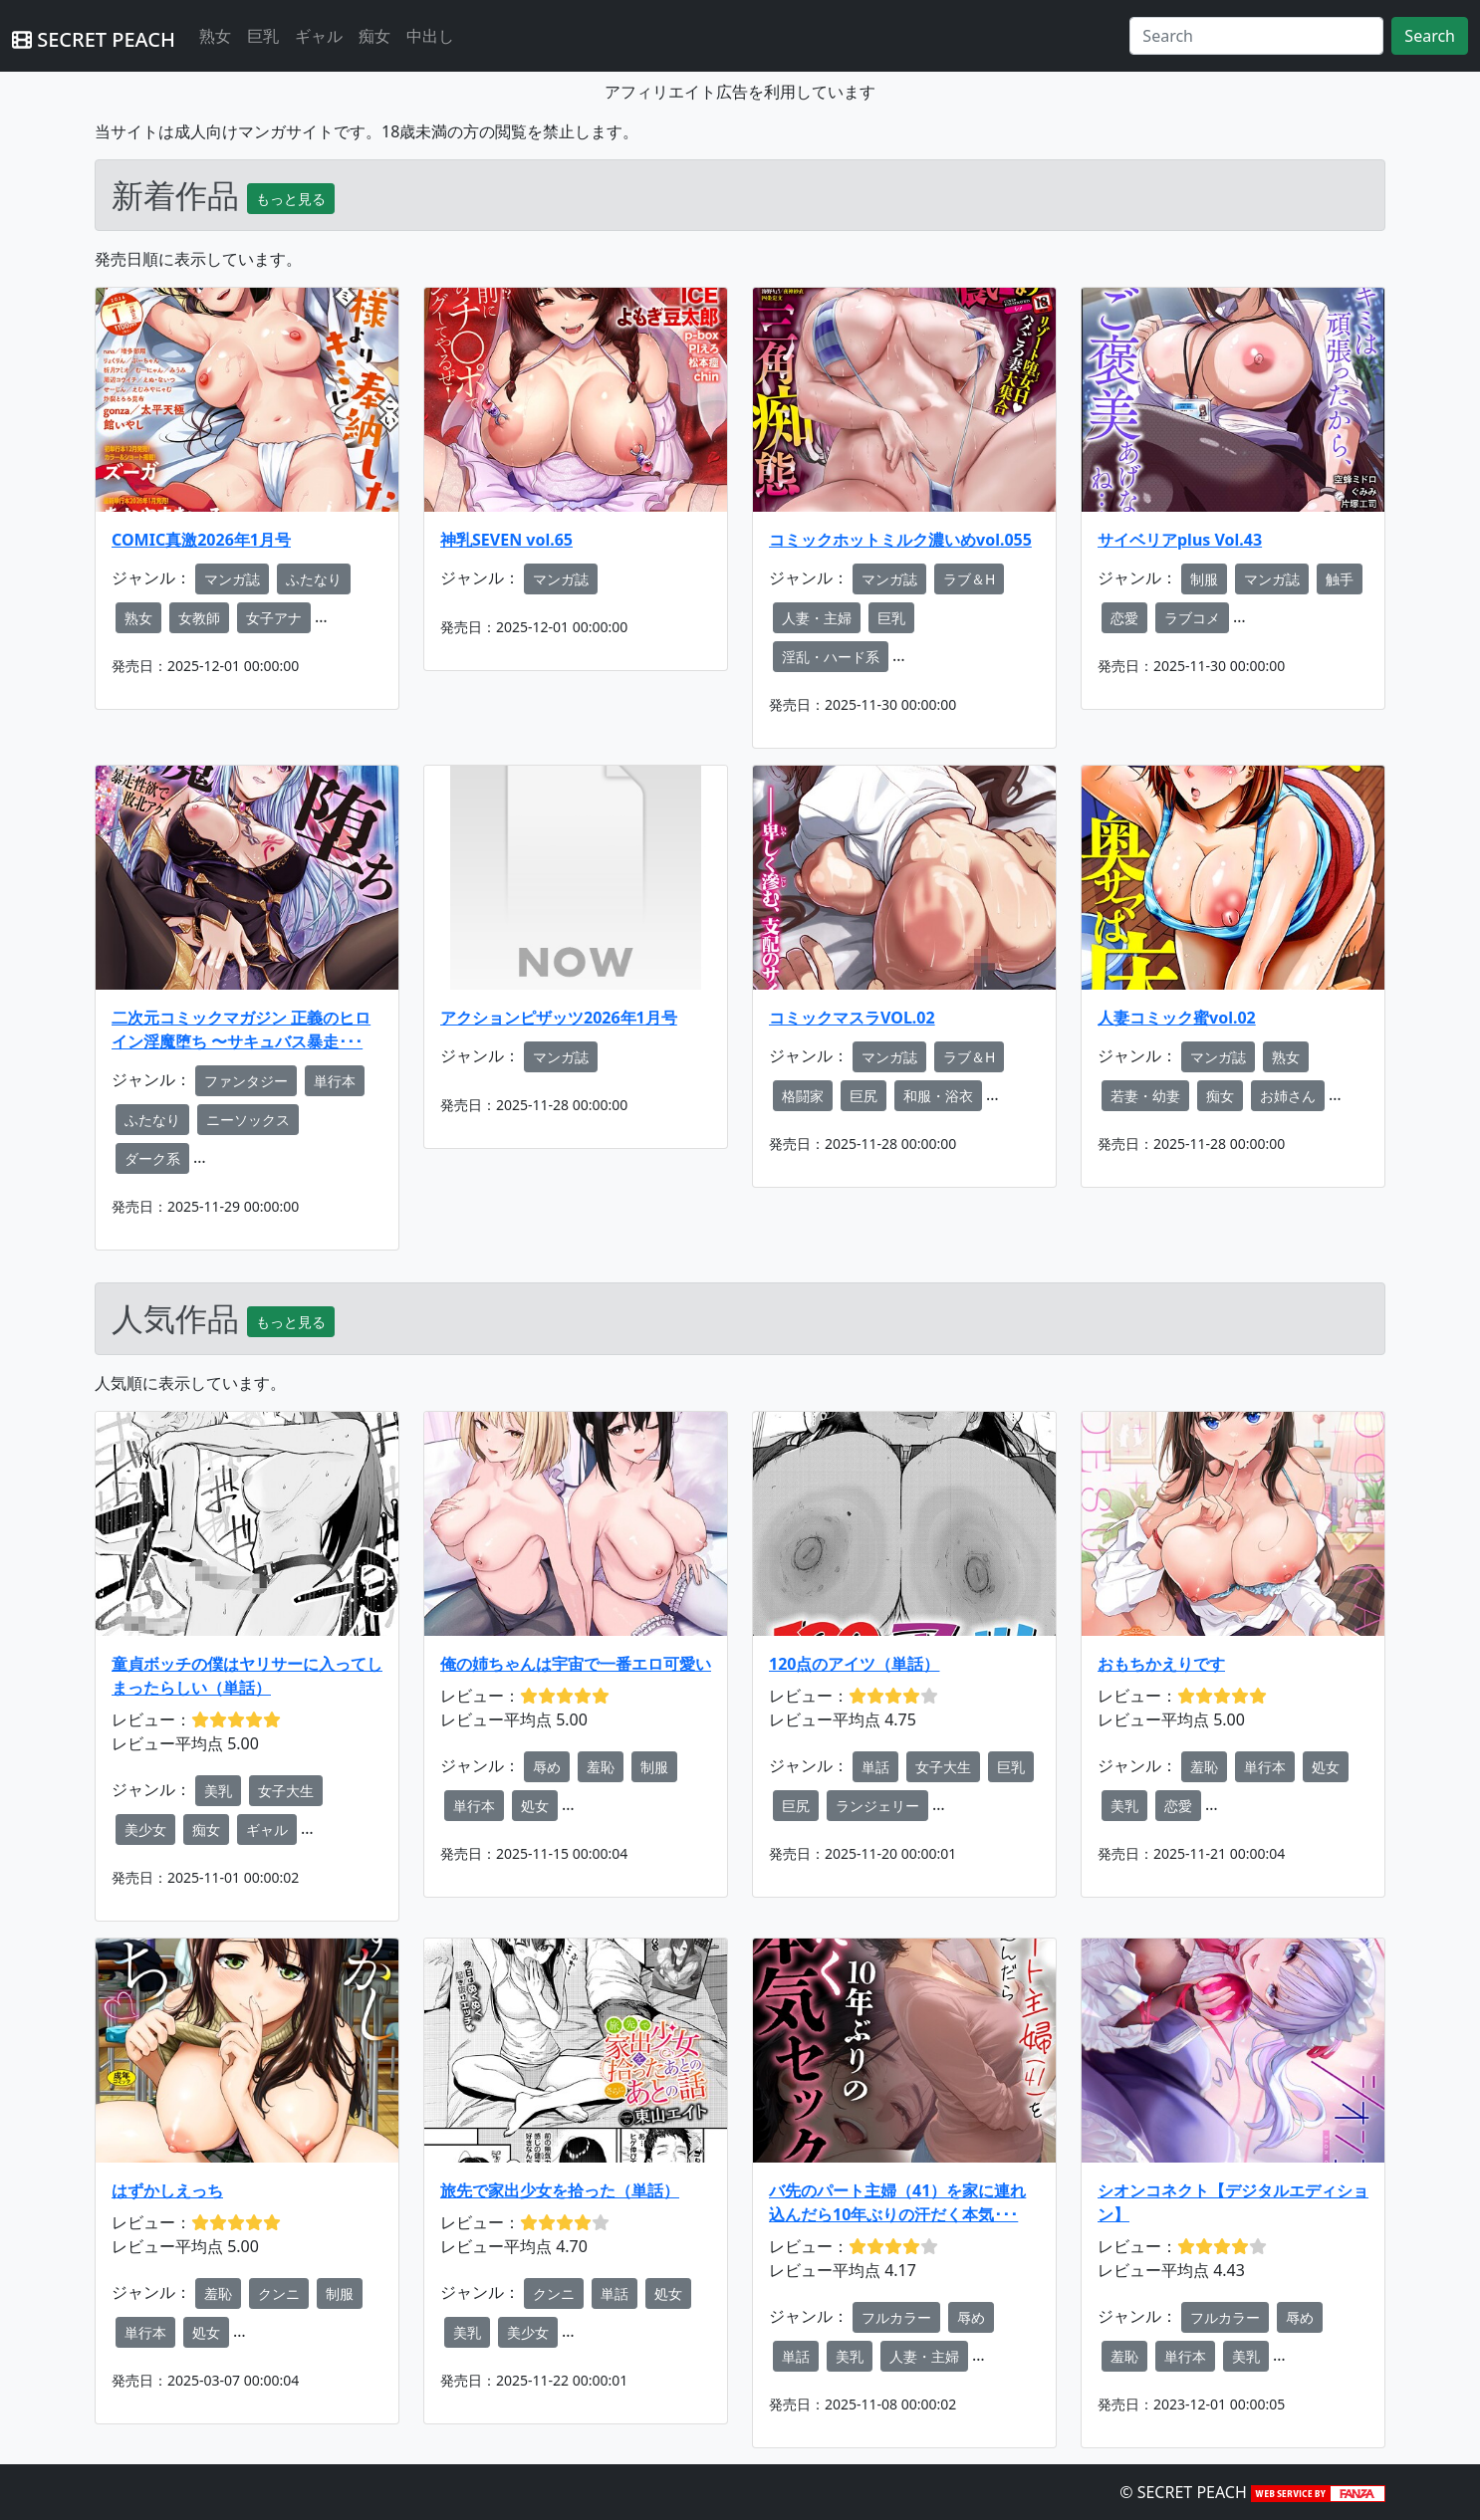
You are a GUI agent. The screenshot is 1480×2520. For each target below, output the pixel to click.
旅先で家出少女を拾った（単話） (559, 2190)
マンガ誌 (232, 579)
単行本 (335, 1080)
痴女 (374, 36)
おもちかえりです (1161, 1664)
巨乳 (263, 36)
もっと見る (291, 198)
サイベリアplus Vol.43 (1180, 540)
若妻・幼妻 (1145, 1095)
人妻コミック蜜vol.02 (1177, 1018)
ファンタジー (246, 1080)
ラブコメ (1192, 617)
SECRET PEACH (93, 39)
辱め (547, 1766)
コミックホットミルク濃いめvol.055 (900, 540)
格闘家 (803, 1095)
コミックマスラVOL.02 (852, 1018)
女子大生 (286, 1790)
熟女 (215, 36)
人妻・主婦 (817, 617)
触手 (1340, 579)
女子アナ (274, 617)
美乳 (218, 1790)
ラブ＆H (969, 579)
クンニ (279, 2293)
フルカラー (896, 2317)
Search (1429, 36)
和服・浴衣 (938, 1095)
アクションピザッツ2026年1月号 (558, 1018)
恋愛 (1124, 617)
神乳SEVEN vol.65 (506, 540)
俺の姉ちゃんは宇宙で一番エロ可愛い (575, 1664)
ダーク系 (152, 1158)
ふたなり (314, 579)
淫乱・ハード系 (830, 656)
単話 (875, 1766)
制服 (1204, 579)
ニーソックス (248, 1119)
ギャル (319, 36)
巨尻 (863, 1095)
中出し (430, 36)
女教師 (199, 617)
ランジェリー (877, 1805)
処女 (535, 1805)
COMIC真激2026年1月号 (201, 540)
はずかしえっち (167, 2190)
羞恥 (601, 1766)
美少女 (145, 1829)
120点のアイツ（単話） (854, 1664)
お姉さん (1288, 1095)
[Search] (1256, 36)
